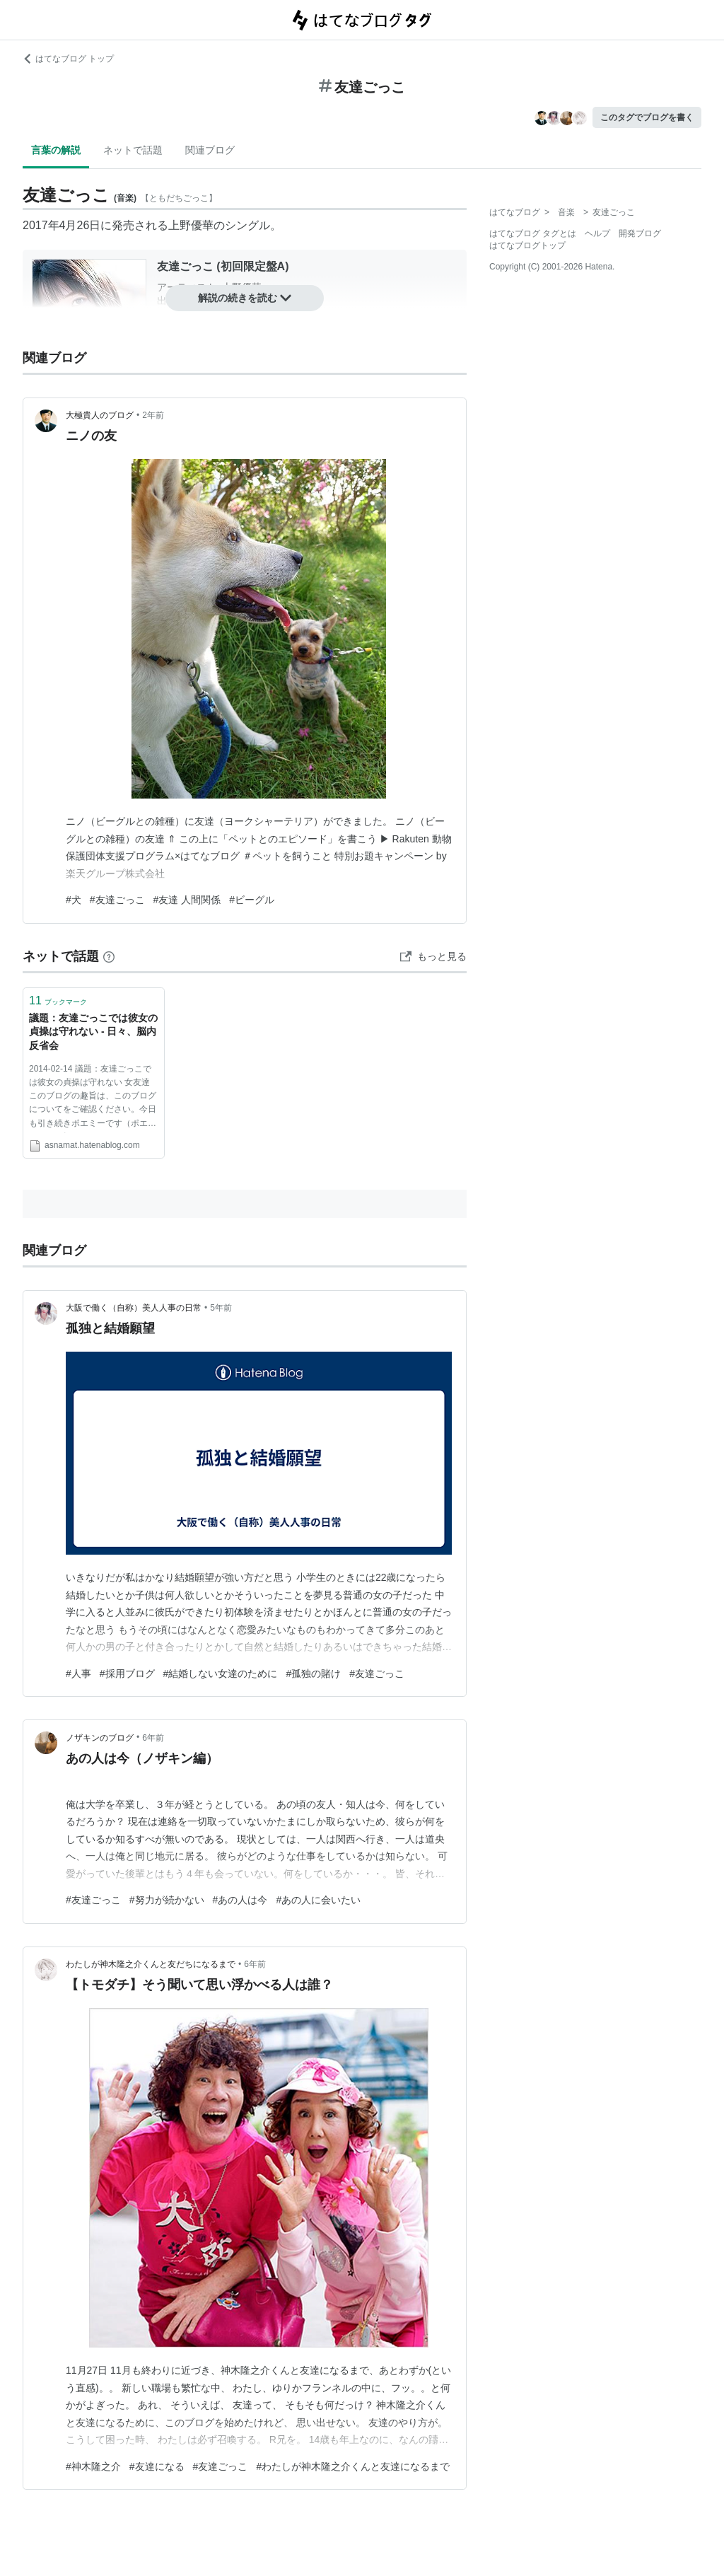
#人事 (78, 1673)
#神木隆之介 (93, 2466)
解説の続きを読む (244, 297)
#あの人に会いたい (318, 1899)
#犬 (73, 899)
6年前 (153, 1738)
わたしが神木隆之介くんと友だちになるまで (150, 1964)
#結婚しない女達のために (220, 1673)
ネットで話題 (133, 150)
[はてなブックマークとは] (109, 956)
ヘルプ (597, 233)
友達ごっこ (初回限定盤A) (223, 266)
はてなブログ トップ (68, 59)
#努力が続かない (166, 1899)
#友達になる (157, 2466)
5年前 (221, 1308)
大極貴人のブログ (100, 415)
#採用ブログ (127, 1673)
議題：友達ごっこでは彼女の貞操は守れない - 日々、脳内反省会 (93, 1031)
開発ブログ (640, 233)
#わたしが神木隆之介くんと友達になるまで (353, 2466)
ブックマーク (58, 1000)
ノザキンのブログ (100, 1738)
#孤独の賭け (313, 1673)
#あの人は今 (240, 1899)
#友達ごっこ (117, 899)
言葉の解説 (56, 150)
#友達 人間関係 (187, 899)
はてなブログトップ (527, 245)
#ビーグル (251, 899)
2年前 (153, 415)
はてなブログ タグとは (532, 233)
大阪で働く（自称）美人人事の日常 (134, 1308)
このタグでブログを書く (647, 117)
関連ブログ (210, 150)
